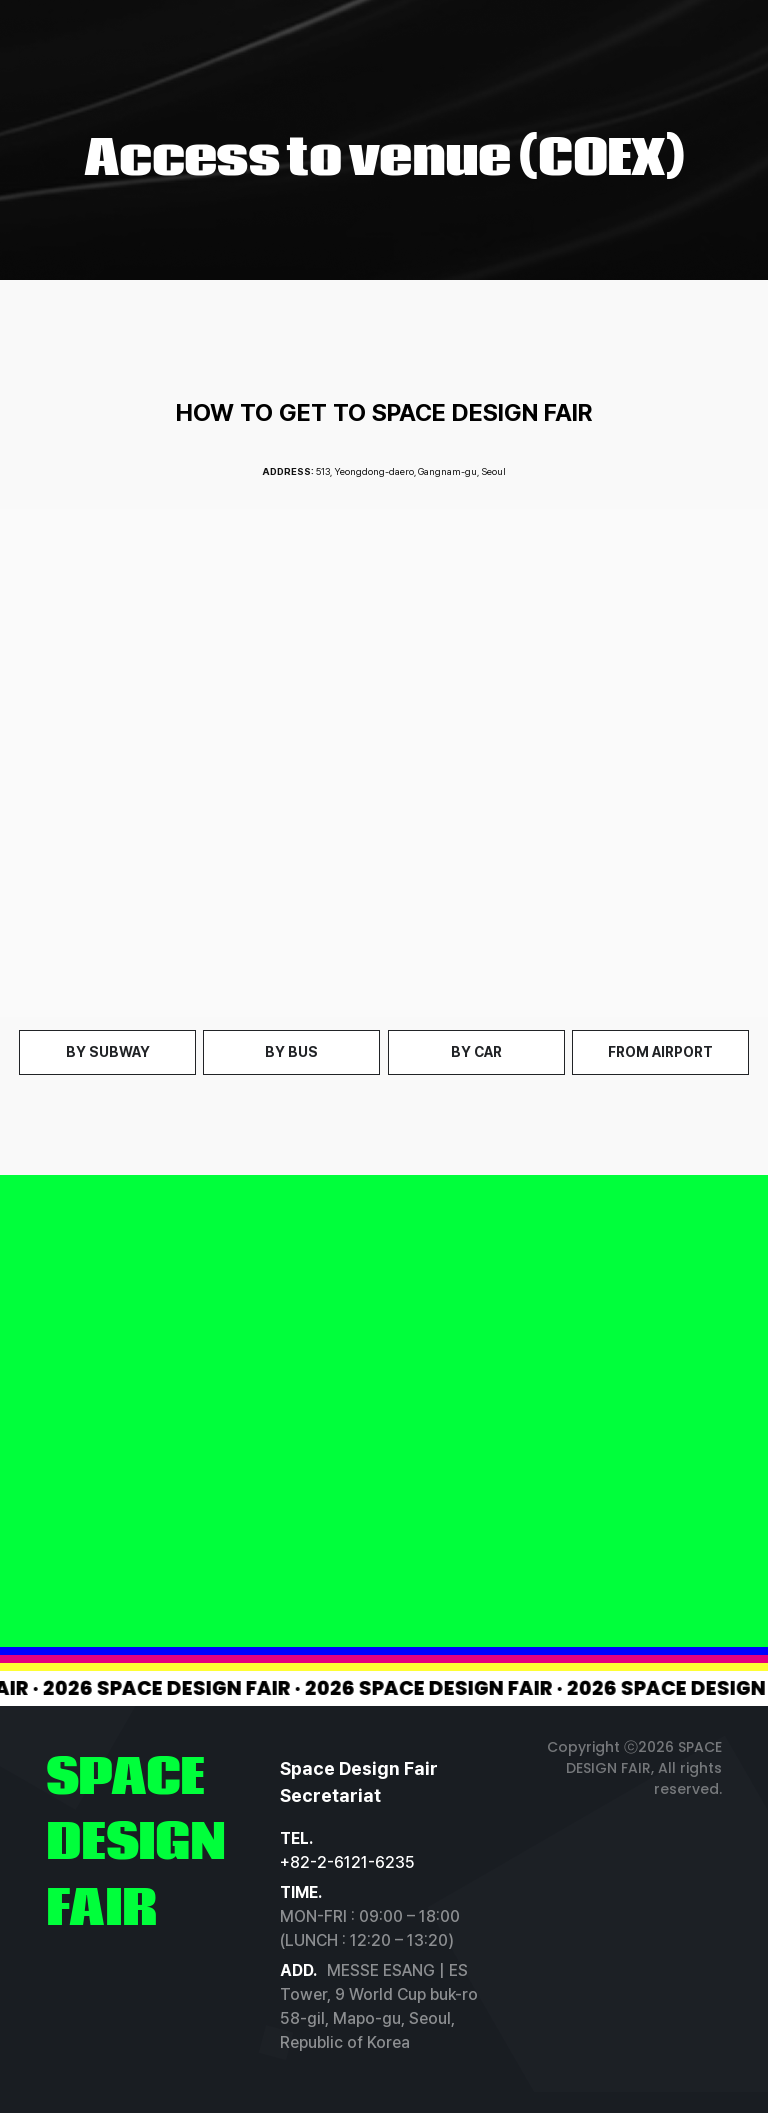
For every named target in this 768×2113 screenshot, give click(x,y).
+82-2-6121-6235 (347, 1862)
